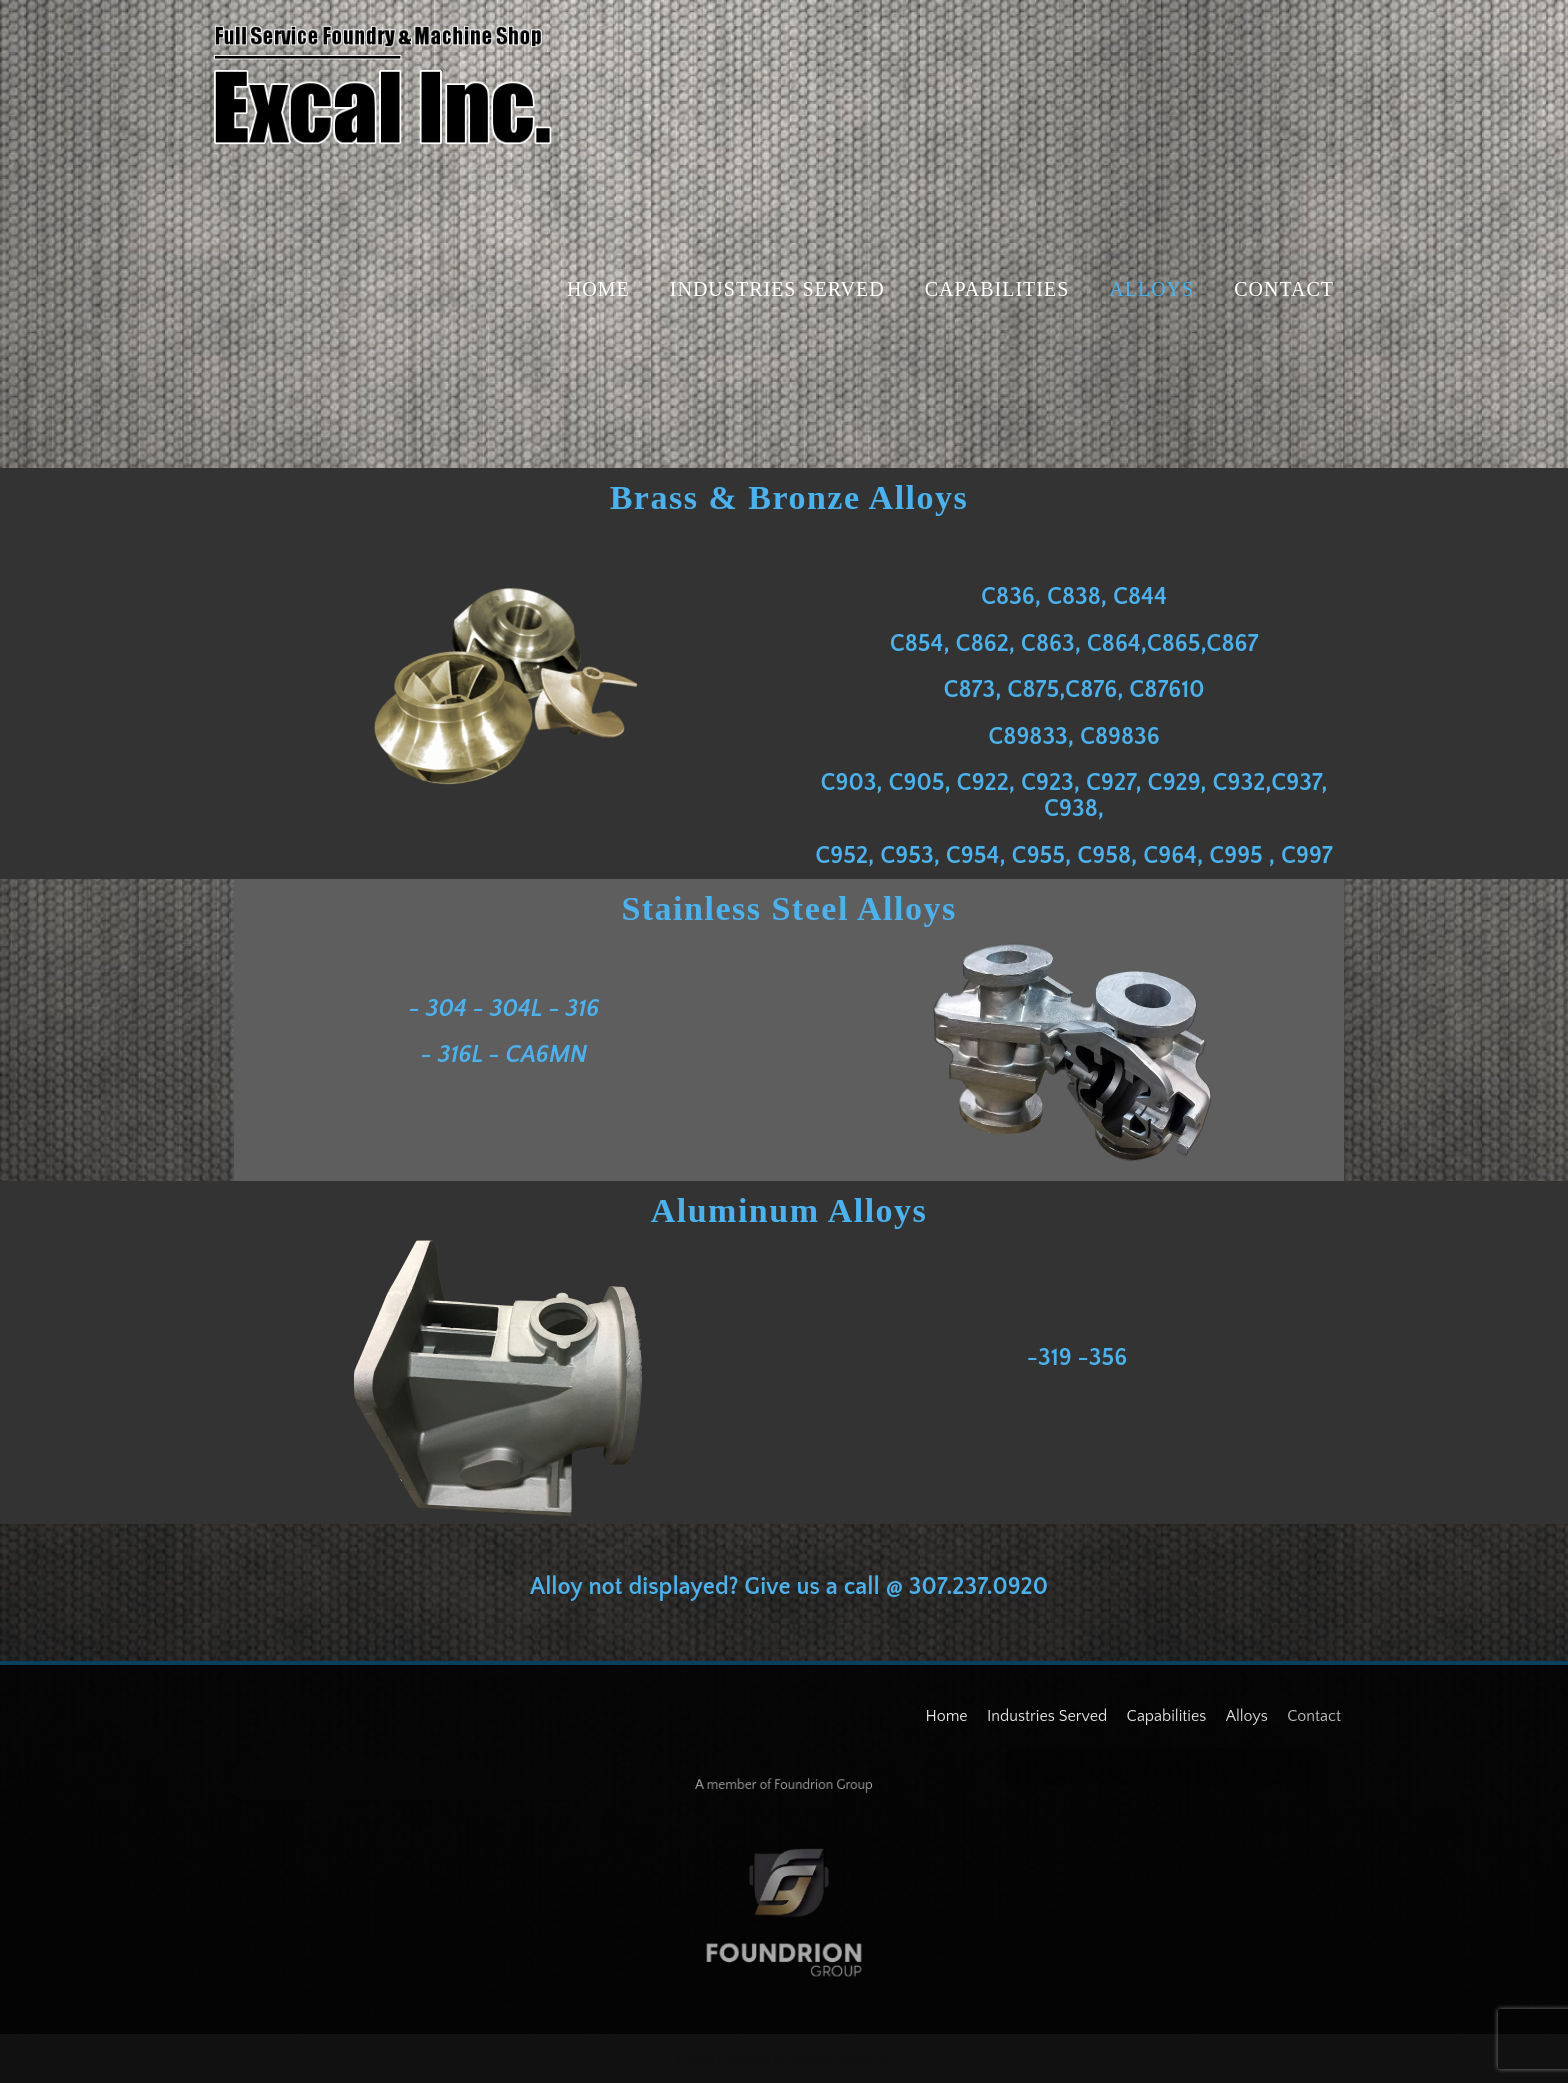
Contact (1284, 289)
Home (598, 289)
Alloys (1151, 289)
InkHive (812, 2058)
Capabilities (997, 289)
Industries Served (777, 289)
